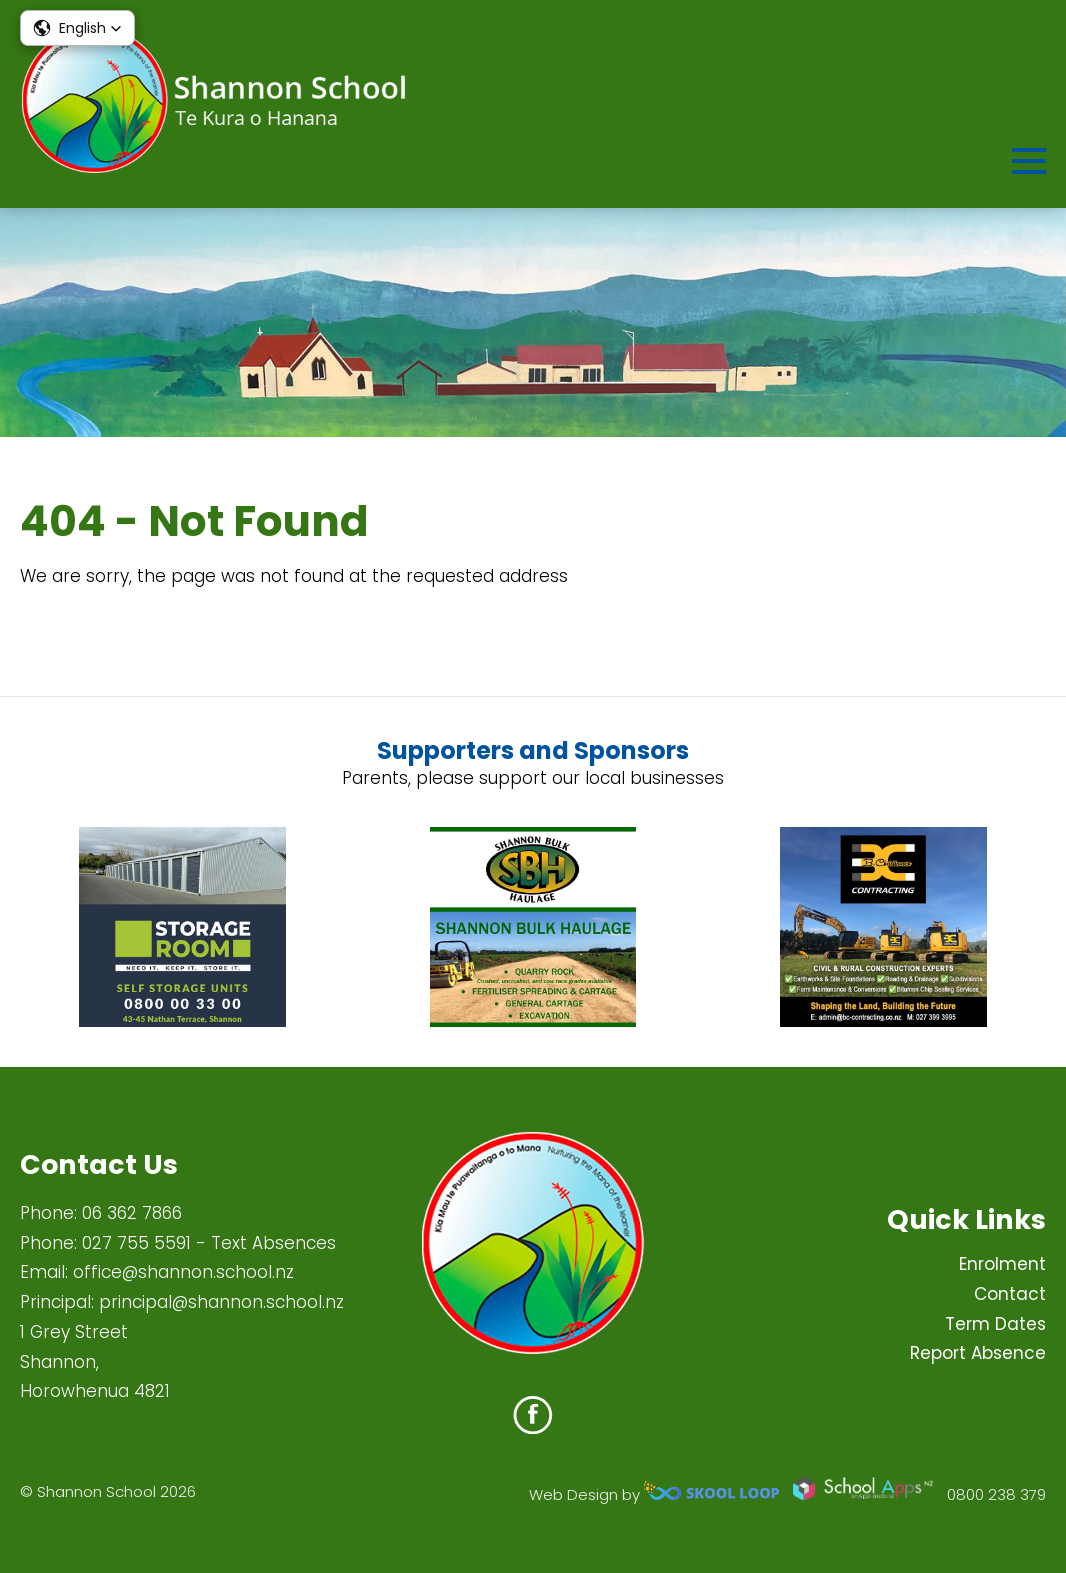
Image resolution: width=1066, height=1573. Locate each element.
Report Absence (978, 1353)
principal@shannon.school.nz (221, 1302)
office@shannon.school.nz (183, 1272)
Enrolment (1002, 1264)
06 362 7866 (132, 1213)
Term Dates (995, 1324)
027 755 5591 (136, 1243)
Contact (1010, 1294)
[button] (77, 28)
